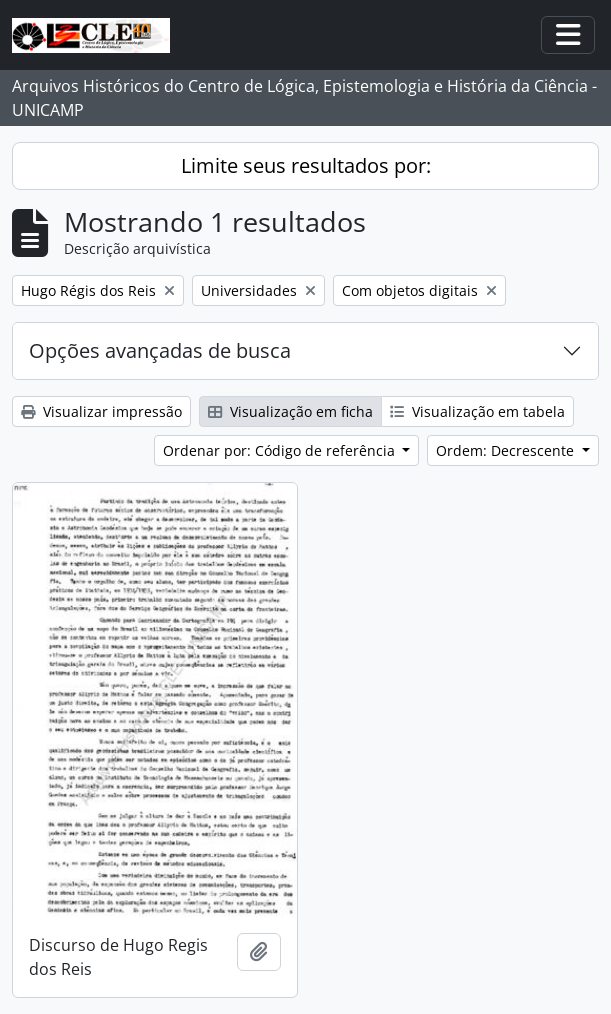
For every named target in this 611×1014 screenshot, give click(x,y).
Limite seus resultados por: (306, 165)
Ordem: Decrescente (507, 450)
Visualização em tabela (477, 411)
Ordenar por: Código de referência (281, 450)
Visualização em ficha (290, 411)
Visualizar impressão (101, 411)
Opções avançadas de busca (160, 350)
